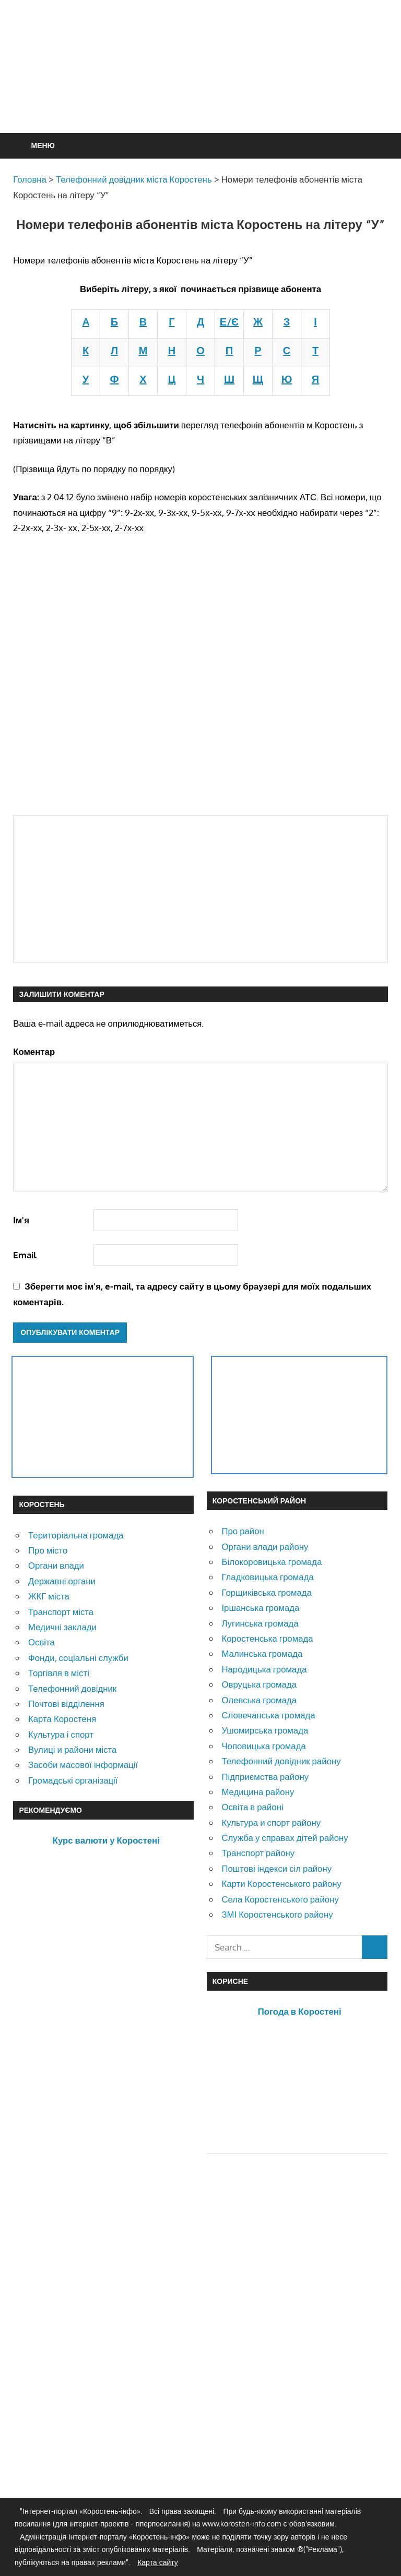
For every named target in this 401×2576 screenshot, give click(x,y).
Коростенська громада (267, 1638)
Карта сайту (157, 2562)
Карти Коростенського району (281, 1883)
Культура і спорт (60, 1734)
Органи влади (56, 1565)
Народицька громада (263, 1669)
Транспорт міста (60, 1611)
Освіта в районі (252, 1806)
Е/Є (229, 321)
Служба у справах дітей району (284, 1837)
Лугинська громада (259, 1623)
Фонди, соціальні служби (78, 1657)
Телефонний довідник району (280, 1760)
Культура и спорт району (271, 1822)
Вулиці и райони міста (72, 1749)
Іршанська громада (260, 1607)
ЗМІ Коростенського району (277, 1914)
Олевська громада (259, 1699)
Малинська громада (261, 1653)
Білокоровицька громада (271, 1561)
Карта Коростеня (62, 1718)
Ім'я (21, 1219)
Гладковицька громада (267, 1576)
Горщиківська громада (266, 1592)
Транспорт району (257, 1852)
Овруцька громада (259, 1684)
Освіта (41, 1641)
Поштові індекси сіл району (276, 1868)
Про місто (47, 1550)
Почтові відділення (66, 1703)
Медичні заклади (62, 1626)
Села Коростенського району (279, 1899)
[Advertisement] (203, 91)
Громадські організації (72, 1780)
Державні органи (62, 1580)
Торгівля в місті (58, 1672)
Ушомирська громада (264, 1730)
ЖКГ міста (48, 1596)
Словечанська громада (268, 1715)
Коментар (34, 1051)
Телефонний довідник (72, 1688)
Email (25, 1254)
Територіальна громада (76, 1535)
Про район (242, 1530)
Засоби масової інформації (83, 1764)
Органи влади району (264, 1546)
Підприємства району (265, 1776)
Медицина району (257, 1791)
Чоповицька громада (263, 1745)
